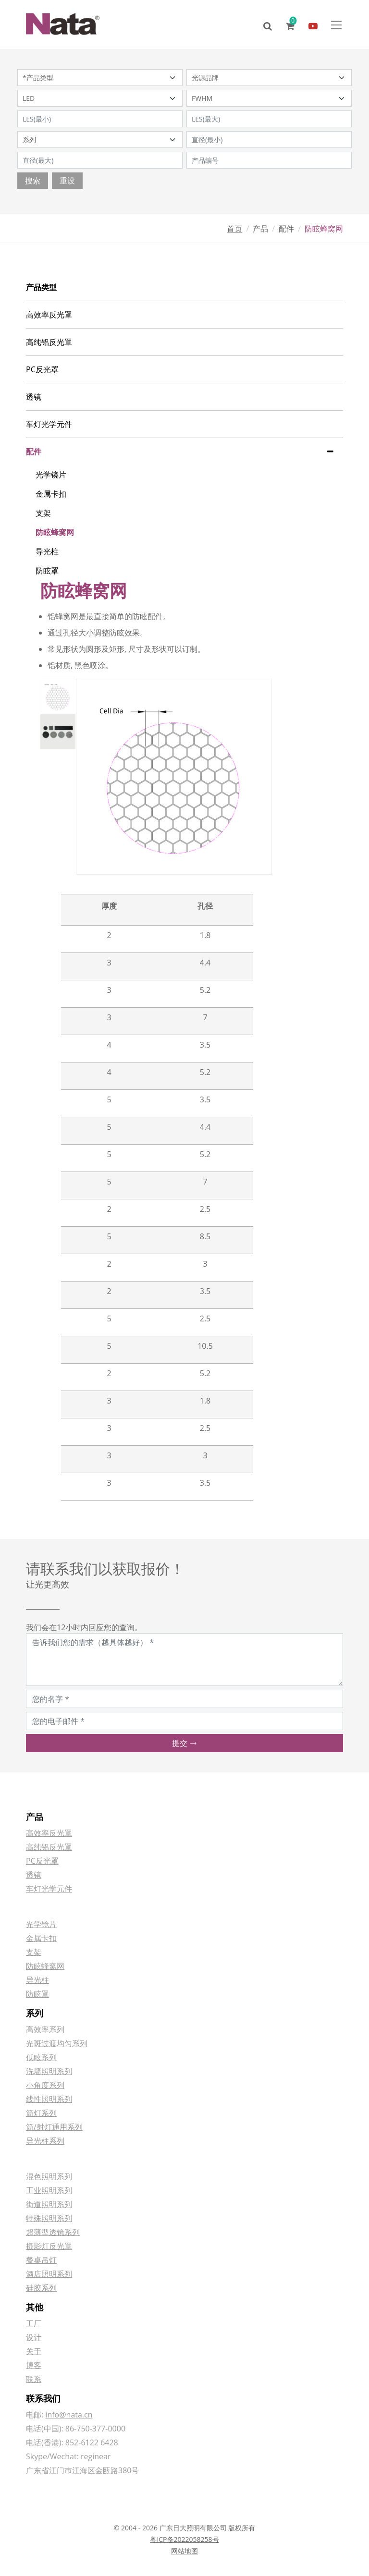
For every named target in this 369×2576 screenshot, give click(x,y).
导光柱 (47, 551)
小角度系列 (45, 2085)
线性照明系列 (49, 2099)
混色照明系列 (49, 2176)
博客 (33, 2365)
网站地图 (184, 2550)
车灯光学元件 (49, 424)
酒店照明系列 (49, 2274)
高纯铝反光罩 (49, 342)
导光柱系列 (45, 2141)
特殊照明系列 (49, 2218)
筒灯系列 (41, 2113)
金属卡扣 (51, 493)
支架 (43, 513)
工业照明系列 (49, 2190)
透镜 (33, 396)
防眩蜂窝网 (55, 532)
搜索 (32, 180)
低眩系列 (41, 2057)
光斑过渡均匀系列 (56, 2043)
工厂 (33, 2323)
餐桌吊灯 (41, 2260)
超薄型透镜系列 (53, 2232)
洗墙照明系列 (49, 2071)
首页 (234, 228)
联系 (33, 2379)
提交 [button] (184, 1743)
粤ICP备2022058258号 (184, 2539)
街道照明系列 (49, 2204)
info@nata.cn (68, 2414)
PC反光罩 (42, 369)
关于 (33, 2351)
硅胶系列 (41, 2288)
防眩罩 (47, 570)
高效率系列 (45, 2029)
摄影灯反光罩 (49, 2246)
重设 (67, 180)
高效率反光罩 (49, 314)
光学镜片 (51, 474)
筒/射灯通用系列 (54, 2127)
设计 (33, 2337)
